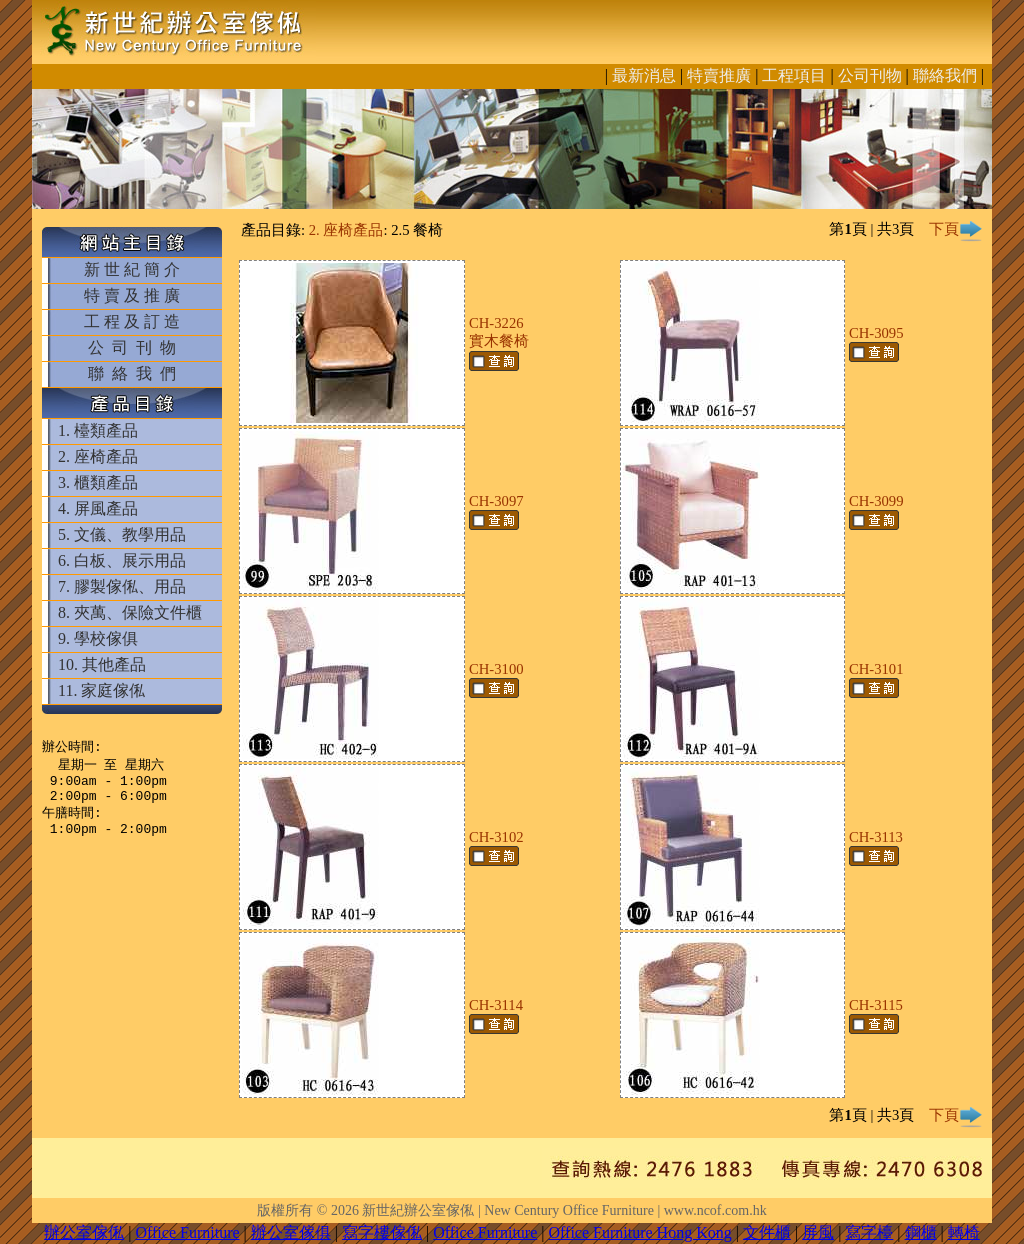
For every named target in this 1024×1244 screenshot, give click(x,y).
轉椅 (964, 1232)
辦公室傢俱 (291, 1232)
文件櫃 (767, 1232)
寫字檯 (869, 1232)
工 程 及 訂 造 (132, 321)
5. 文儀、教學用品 (122, 534)
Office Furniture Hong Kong (640, 1232)
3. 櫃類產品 (98, 482)
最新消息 (644, 75)
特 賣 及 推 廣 (132, 295)
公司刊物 (870, 75)
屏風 (818, 1232)
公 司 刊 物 (132, 347)
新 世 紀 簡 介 (132, 269)
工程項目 (794, 75)
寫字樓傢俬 (382, 1232)
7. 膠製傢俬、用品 (122, 586)
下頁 (956, 229)
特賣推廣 (719, 75)
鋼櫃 (921, 1232)
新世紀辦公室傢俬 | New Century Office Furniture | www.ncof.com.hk (564, 1210)
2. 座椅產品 (98, 456)
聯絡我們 (945, 75)
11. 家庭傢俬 (101, 690)
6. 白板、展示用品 (122, 560)
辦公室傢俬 (84, 1232)
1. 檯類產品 (98, 430)
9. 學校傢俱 (98, 638)
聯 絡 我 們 (132, 373)
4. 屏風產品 (98, 508)
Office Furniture (187, 1232)
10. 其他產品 (102, 664)
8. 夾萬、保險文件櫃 (130, 612)
